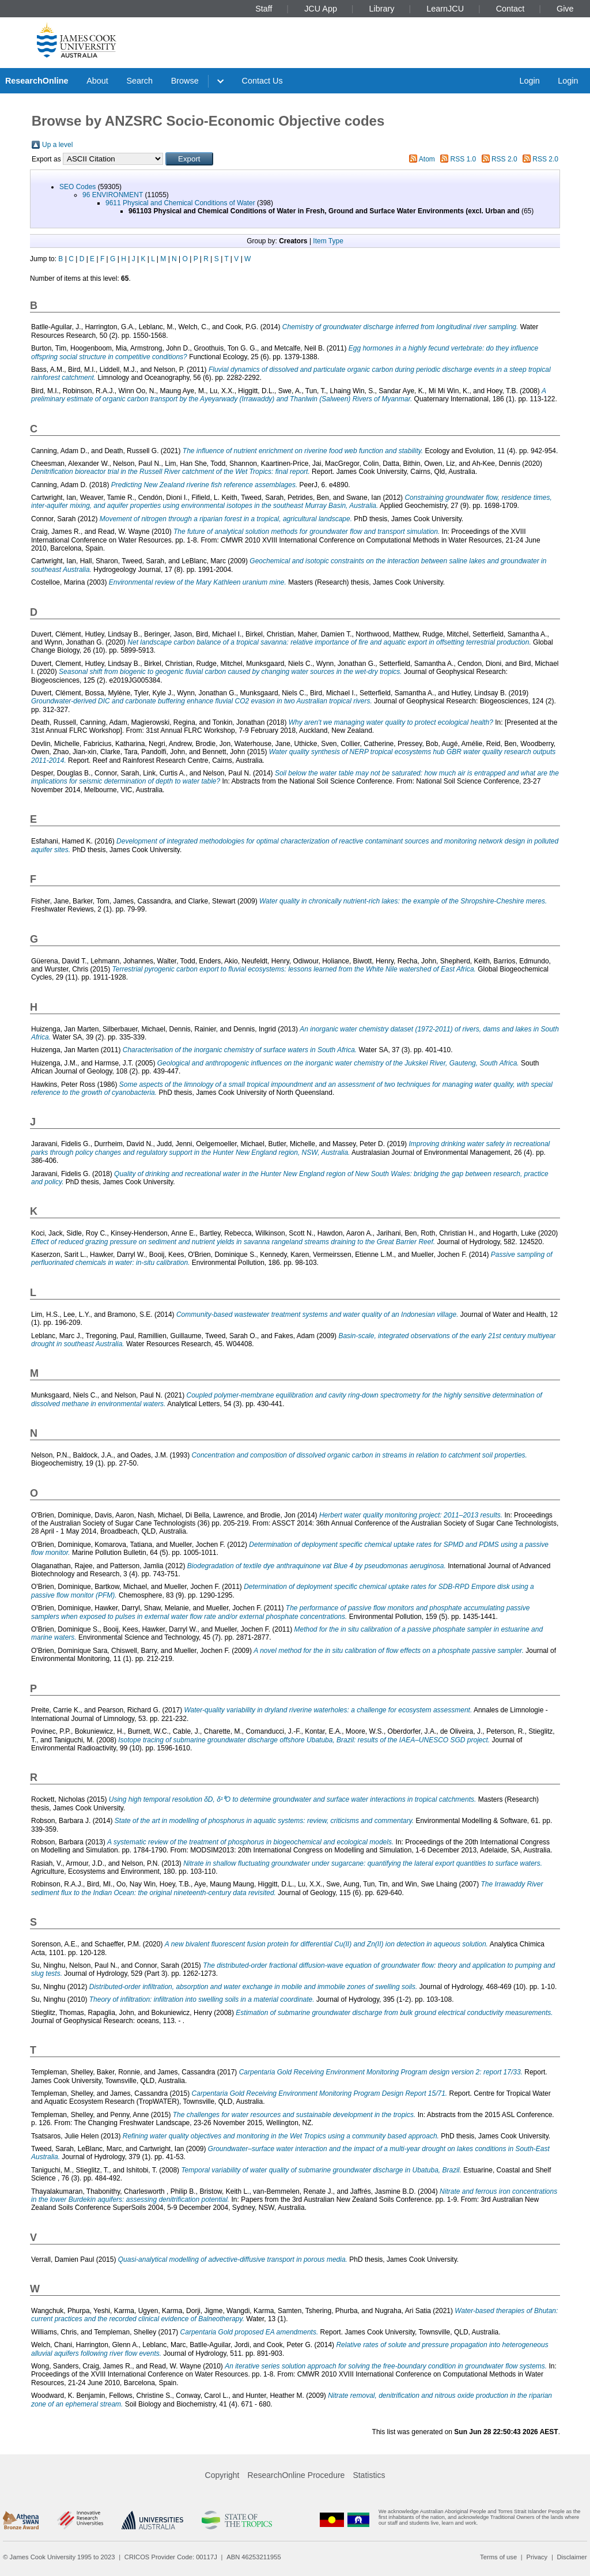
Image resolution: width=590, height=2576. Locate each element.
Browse (185, 80)
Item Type (328, 241)
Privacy (536, 2557)
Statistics (369, 2475)
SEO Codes (77, 187)
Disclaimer (572, 2557)
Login (529, 80)
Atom (427, 159)
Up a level (57, 145)
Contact (510, 8)
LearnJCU (445, 8)
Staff (266, 8)
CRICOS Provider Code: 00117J (170, 2557)
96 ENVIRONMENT (112, 195)
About (97, 80)
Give (565, 8)
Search (139, 80)
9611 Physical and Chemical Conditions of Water (180, 203)
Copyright (222, 2475)
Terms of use (498, 2557)
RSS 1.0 (463, 159)
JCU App (323, 8)
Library (382, 8)
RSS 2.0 (504, 159)
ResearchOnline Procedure (296, 2475)
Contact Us (262, 80)
